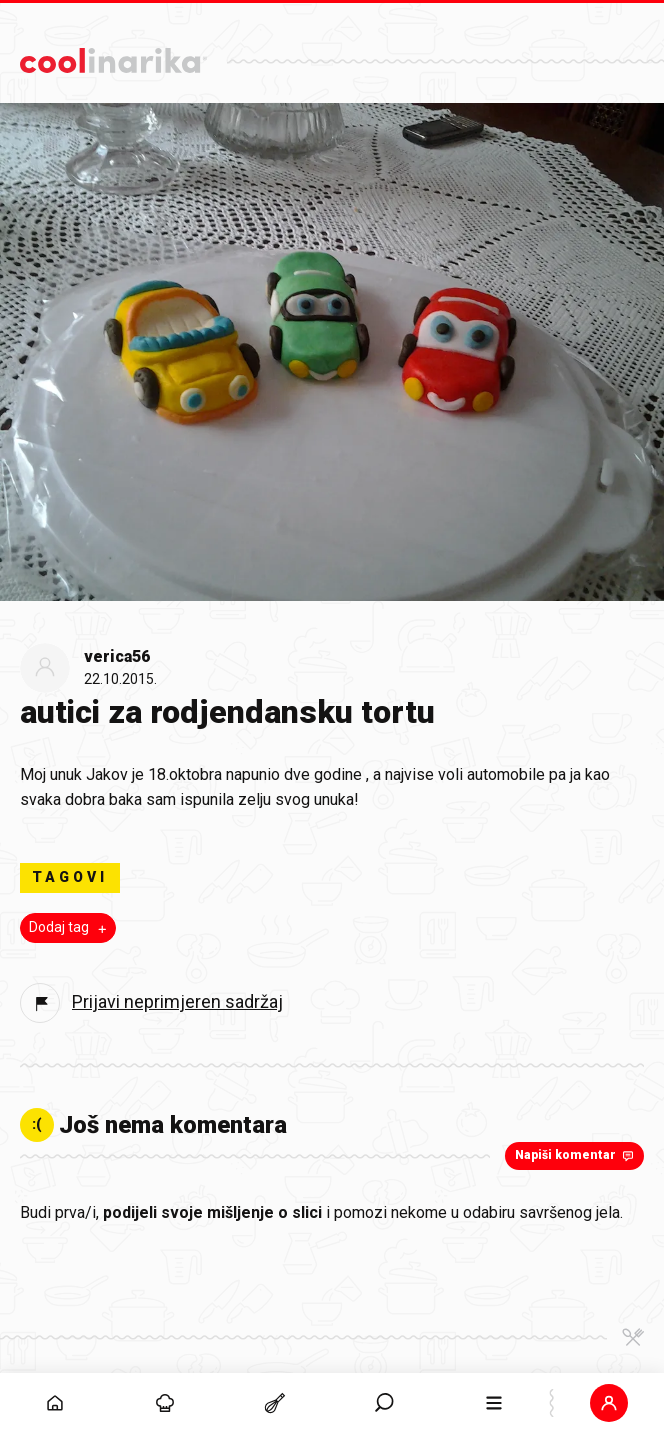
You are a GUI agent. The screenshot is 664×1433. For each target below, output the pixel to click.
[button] (609, 1403)
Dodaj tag (70, 928)
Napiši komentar (576, 1155)
